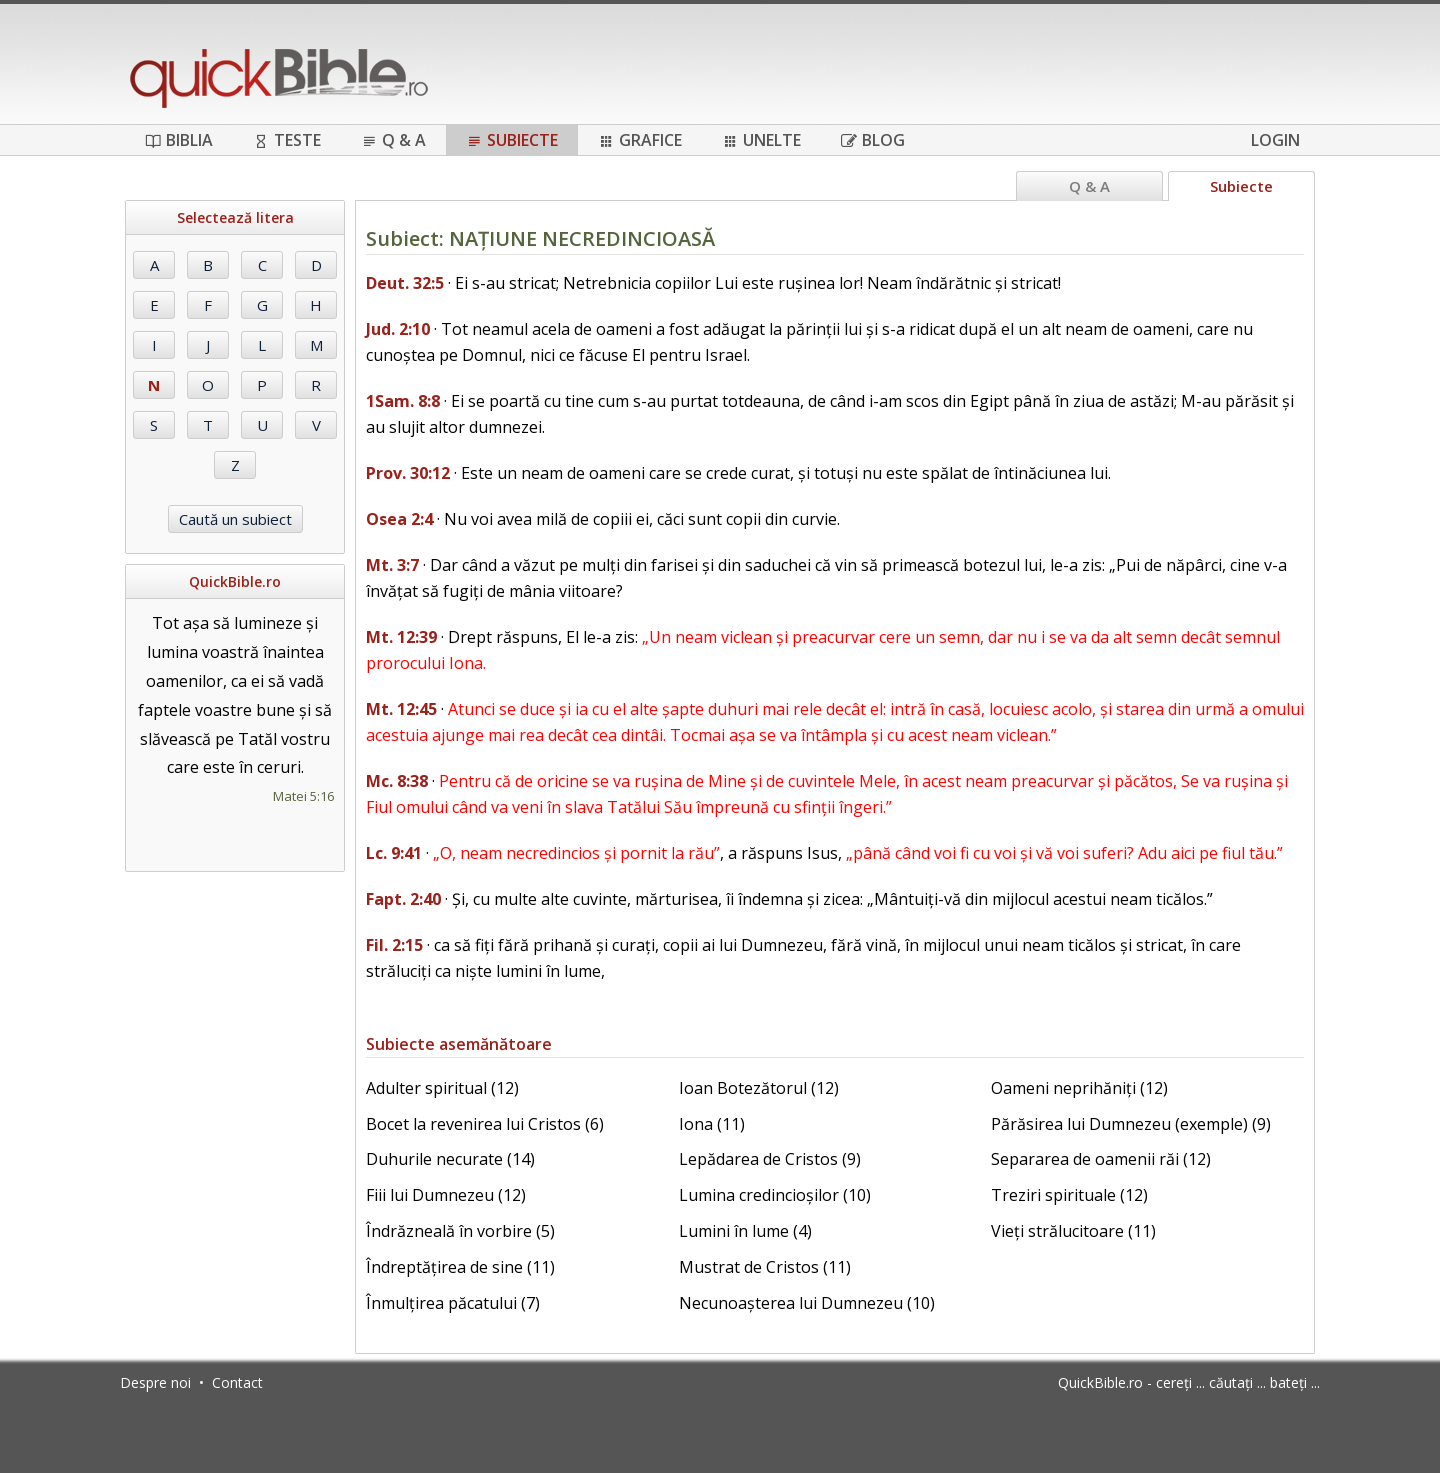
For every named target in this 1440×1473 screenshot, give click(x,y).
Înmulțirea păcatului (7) (453, 1303)
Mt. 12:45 (401, 709)
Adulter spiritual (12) (442, 1088)
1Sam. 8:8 (403, 401)
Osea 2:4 (399, 519)
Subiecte (512, 140)
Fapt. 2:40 (403, 899)
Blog (873, 140)
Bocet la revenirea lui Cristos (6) (485, 1124)
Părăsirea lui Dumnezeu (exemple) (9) (1131, 1124)
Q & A (393, 140)
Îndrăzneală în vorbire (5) (460, 1231)
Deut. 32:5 (405, 283)
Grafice (640, 140)
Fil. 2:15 (394, 945)
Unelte (761, 140)
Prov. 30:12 (408, 473)
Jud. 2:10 (398, 329)
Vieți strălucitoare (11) (1073, 1231)
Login (1275, 140)
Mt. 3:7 (392, 565)
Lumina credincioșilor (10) (775, 1195)
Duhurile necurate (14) (450, 1159)
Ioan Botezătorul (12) (759, 1088)
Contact (237, 1382)
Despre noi (155, 1382)
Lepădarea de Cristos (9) (770, 1159)
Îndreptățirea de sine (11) (460, 1267)
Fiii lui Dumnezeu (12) (446, 1195)
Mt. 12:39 (401, 637)
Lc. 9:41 (394, 853)
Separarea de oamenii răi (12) (1101, 1159)
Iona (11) (712, 1124)
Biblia (179, 140)
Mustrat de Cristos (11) (765, 1267)
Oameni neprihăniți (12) (1079, 1088)
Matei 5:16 (303, 796)
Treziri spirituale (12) (1069, 1195)
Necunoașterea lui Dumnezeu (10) (807, 1303)
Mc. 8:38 (397, 781)
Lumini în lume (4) (745, 1231)
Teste (287, 140)
